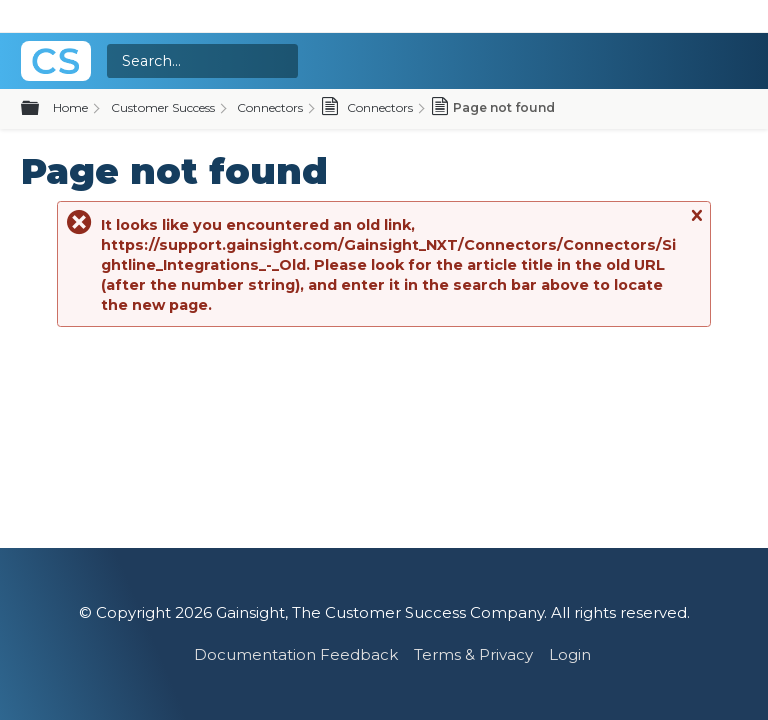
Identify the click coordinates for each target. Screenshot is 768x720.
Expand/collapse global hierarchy (42, 109)
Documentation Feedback (296, 654)
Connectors (270, 107)
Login (570, 654)
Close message (696, 224)
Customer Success (163, 107)
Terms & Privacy (473, 654)
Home (70, 107)
